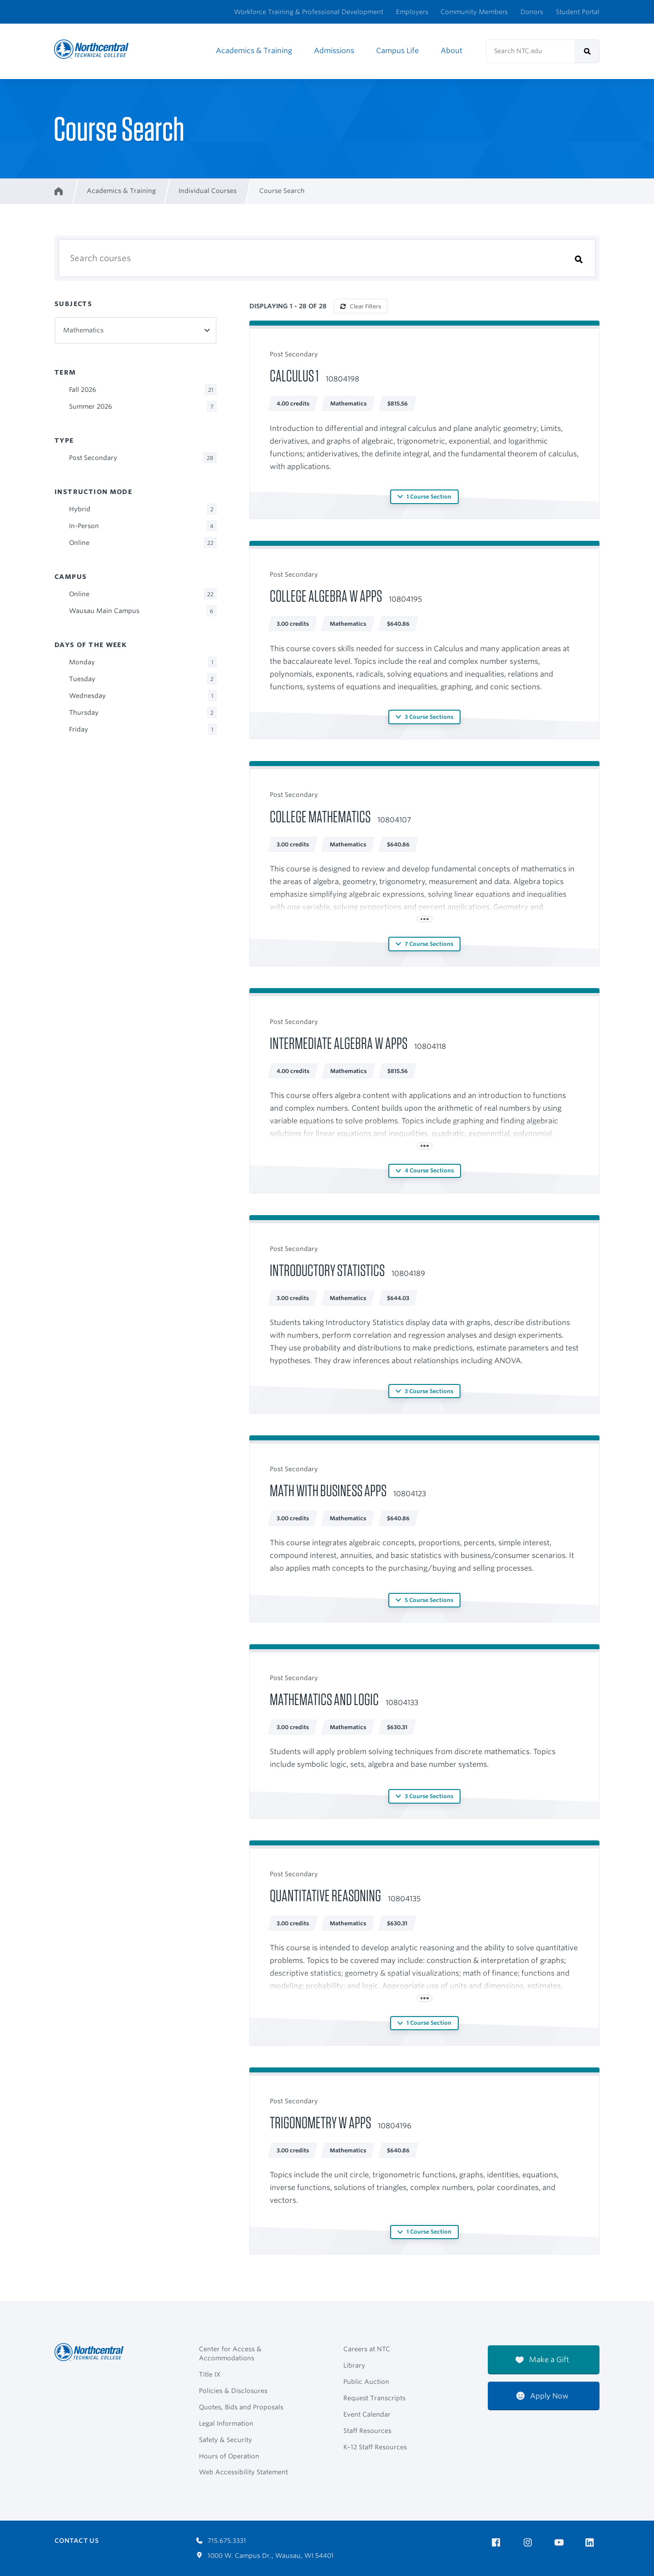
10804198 (342, 379)
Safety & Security (225, 2439)
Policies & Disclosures (233, 2390)
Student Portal (578, 11)
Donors (531, 11)
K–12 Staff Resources (375, 2447)
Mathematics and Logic (324, 1699)
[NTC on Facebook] (497, 2542)
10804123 (409, 1493)
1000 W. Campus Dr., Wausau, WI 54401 (265, 2555)
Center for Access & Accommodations (230, 2353)
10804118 (430, 1046)
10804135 (404, 1898)
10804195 (405, 599)
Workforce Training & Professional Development (308, 11)
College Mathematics (320, 816)
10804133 (402, 1702)
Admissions (334, 50)
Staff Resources (367, 2430)
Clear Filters (360, 306)
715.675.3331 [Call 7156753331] (221, 2540)
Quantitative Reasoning (325, 1895)
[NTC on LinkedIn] (592, 2543)
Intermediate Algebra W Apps (338, 1043)
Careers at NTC (366, 2349)
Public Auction (366, 2381)
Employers (412, 11)
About (451, 50)
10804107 (394, 820)
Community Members (474, 11)
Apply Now (542, 2396)
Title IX (210, 2374)
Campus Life (397, 50)
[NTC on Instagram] (529, 2542)
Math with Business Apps (328, 1490)
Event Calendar (367, 2414)
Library (354, 2365)
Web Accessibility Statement (243, 2472)
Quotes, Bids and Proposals (241, 2407)
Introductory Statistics (327, 1270)
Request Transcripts (374, 2398)
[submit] (587, 51)
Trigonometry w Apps (320, 2122)
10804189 (408, 1273)
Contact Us (76, 2540)
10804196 (394, 2125)
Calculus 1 (294, 376)
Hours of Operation (229, 2456)
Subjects (73, 303)
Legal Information (226, 2423)
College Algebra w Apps (326, 596)
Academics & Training (254, 50)
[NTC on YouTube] (561, 2542)
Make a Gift (542, 2359)
